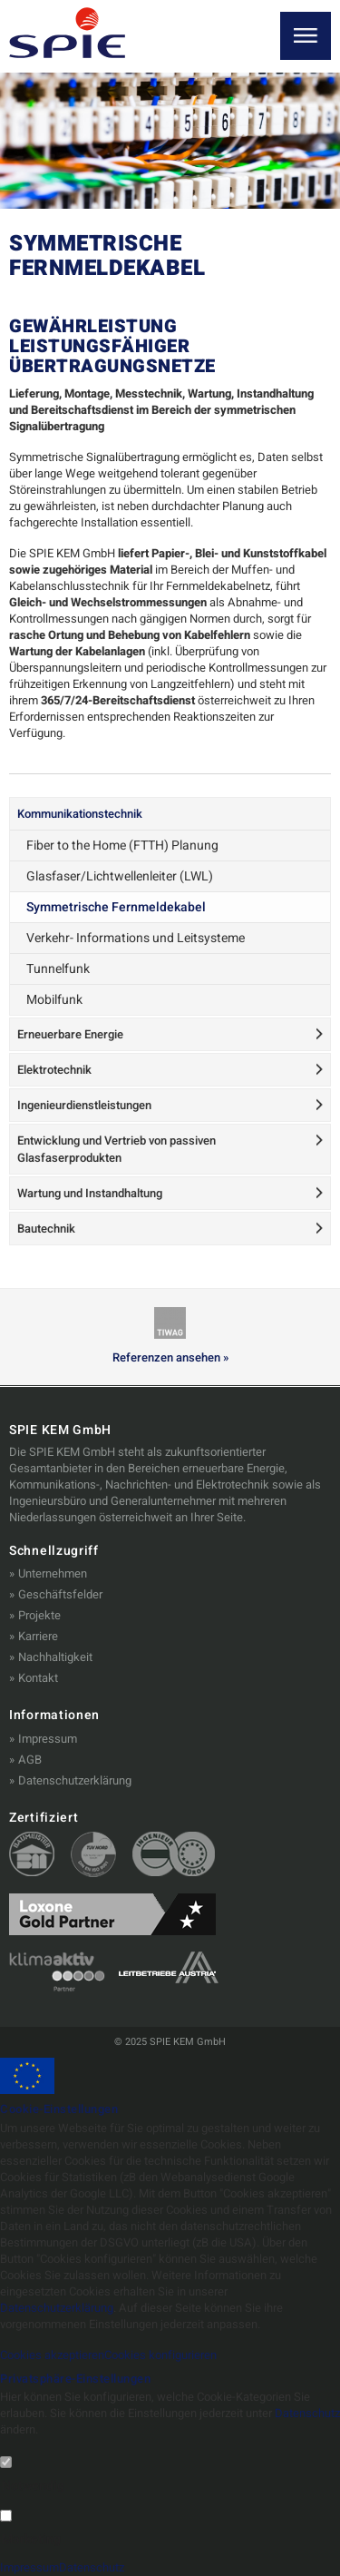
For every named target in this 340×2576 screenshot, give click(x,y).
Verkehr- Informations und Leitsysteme (135, 938)
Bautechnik (46, 1228)
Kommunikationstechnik (79, 813)
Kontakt (38, 1677)
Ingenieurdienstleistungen (84, 1105)
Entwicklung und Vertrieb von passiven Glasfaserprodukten (116, 1149)
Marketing (31, 2540)
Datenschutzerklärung (74, 1780)
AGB (30, 1759)
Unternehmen (52, 1573)
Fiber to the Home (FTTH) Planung (122, 845)
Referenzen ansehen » (170, 1358)
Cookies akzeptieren (52, 2355)
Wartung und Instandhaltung (89, 1193)
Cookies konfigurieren (160, 2355)
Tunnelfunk (58, 968)
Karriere (38, 1636)
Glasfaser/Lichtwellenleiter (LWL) (119, 876)
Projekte (39, 1615)
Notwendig (33, 2486)
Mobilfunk (54, 999)
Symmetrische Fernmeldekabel (116, 907)
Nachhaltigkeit (55, 1657)
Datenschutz (307, 2413)
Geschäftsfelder (60, 1594)
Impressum (47, 1738)
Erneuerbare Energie (70, 1034)
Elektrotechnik (54, 1069)
